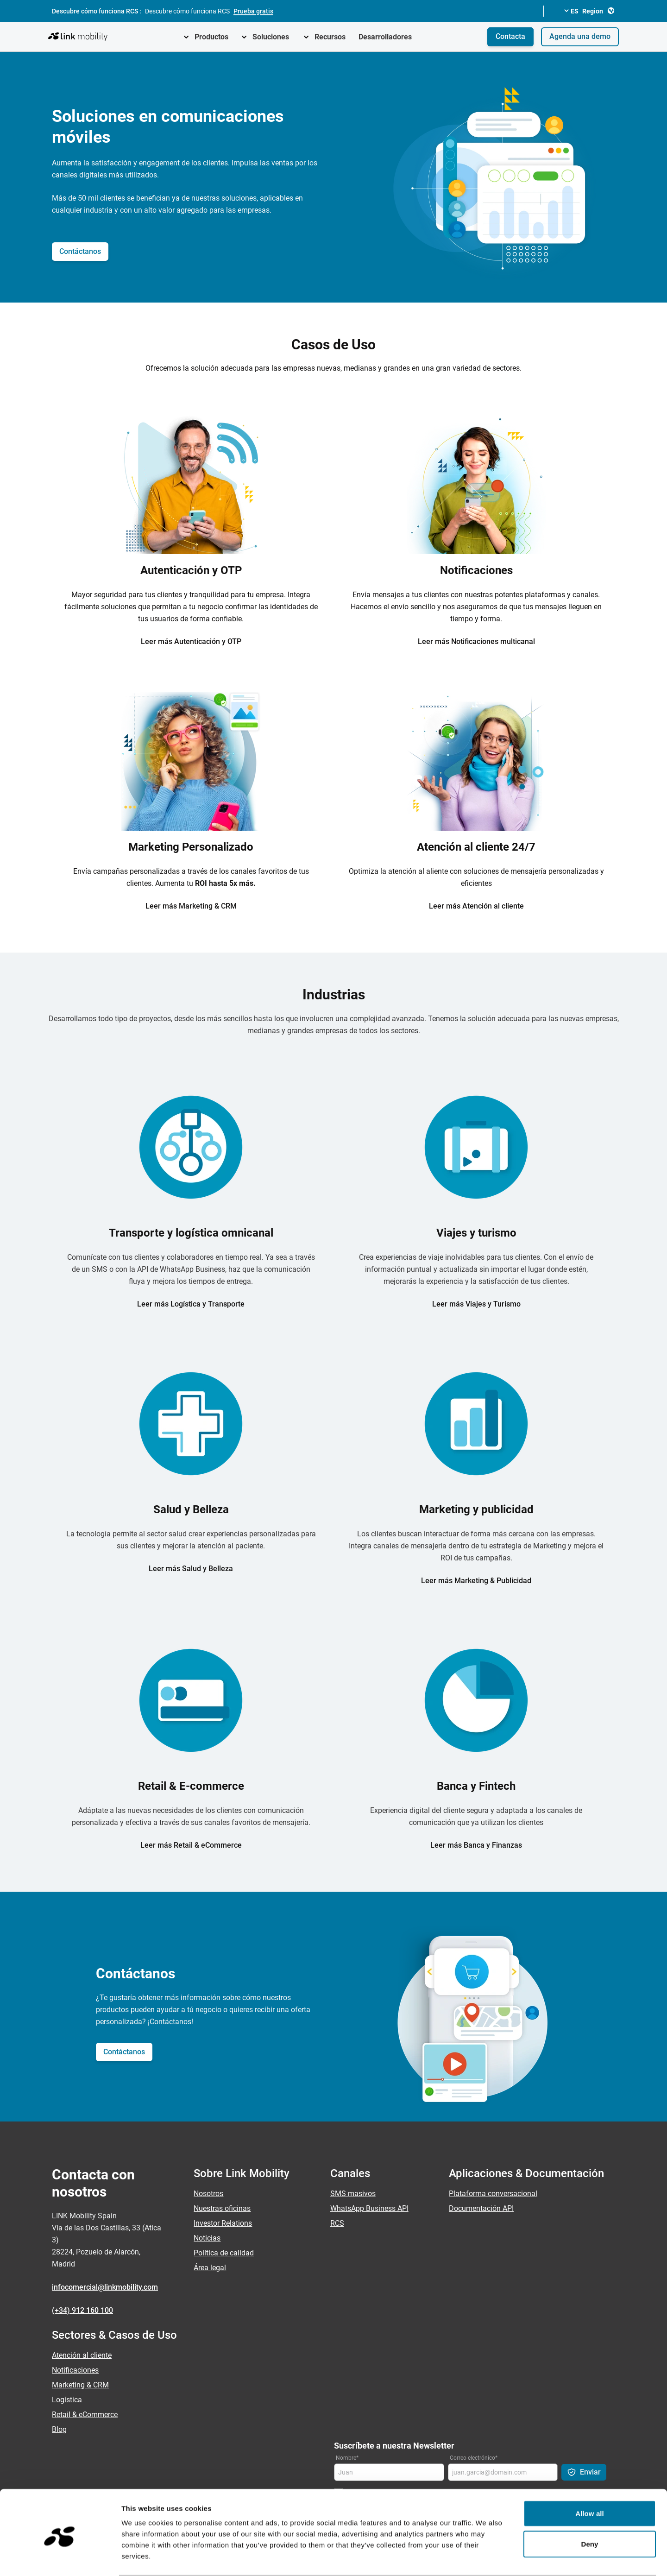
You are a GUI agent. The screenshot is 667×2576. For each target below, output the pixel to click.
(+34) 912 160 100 (82, 2310)
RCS (337, 2223)
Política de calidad (224, 2252)
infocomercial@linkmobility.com (105, 2287)
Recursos (330, 36)
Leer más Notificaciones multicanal (476, 641)
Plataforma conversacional (493, 2193)
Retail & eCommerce (85, 2414)
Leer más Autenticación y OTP (191, 641)
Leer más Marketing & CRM (191, 906)
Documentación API (481, 2208)
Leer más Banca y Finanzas (476, 1845)
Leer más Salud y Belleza (191, 1568)
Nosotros (208, 2193)
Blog (59, 2429)
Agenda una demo (579, 36)
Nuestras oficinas (222, 2208)
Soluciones (270, 36)
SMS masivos (353, 2193)
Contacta (510, 36)
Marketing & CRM (80, 2384)
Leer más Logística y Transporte (191, 1304)
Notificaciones (75, 2370)
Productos (211, 36)
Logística (67, 2399)
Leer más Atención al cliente (476, 906)
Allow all (589, 2477)
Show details (486, 2558)
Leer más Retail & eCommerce (191, 1845)
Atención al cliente (82, 2355)
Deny (589, 2508)
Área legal (210, 2267)
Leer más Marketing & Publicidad (476, 1580)
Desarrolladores (385, 36)
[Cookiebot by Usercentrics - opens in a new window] (60, 2558)
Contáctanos (80, 251)
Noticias (207, 2238)
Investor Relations (223, 2223)
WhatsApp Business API (369, 2208)
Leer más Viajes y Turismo (476, 1304)
